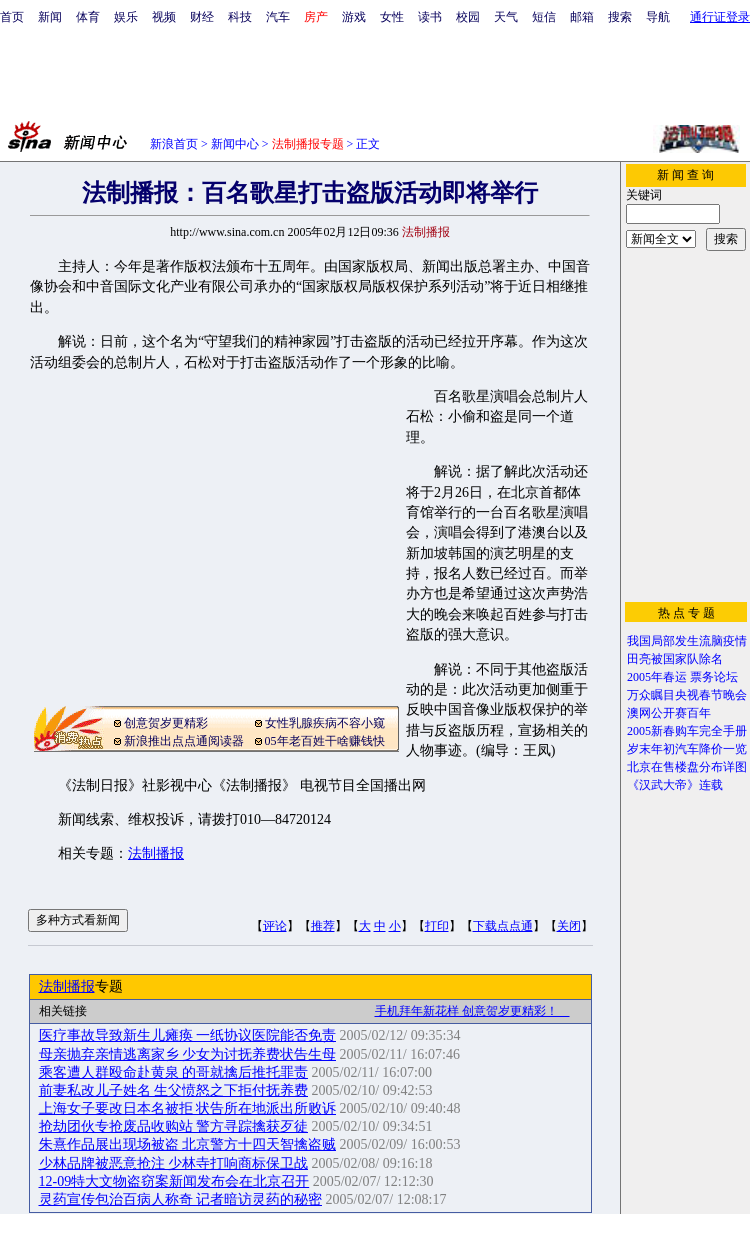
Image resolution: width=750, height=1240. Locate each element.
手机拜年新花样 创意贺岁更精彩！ (472, 1011)
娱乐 (126, 17)
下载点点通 (503, 926)
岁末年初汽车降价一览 (687, 749)
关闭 (569, 926)
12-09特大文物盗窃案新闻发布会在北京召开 (174, 1181)
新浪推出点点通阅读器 (184, 741)
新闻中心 (235, 144)
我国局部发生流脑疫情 (687, 641)
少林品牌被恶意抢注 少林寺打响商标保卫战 (174, 1163)
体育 (88, 17)
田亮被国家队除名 (675, 659)
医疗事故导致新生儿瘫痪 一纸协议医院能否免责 (188, 1035)
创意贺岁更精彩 (166, 723)
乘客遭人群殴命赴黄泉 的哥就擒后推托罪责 (174, 1072)
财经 (202, 17)
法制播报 (156, 853)
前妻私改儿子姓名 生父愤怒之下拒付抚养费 (174, 1090)
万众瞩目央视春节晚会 (687, 695)
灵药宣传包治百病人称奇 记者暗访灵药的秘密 (181, 1199)
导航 (658, 17)
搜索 (620, 17)
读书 (430, 17)
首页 (12, 17)
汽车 (278, 17)
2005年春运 (657, 677)
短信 (544, 17)
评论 (275, 926)
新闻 (50, 17)
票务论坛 (714, 677)
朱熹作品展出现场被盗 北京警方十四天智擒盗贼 (188, 1144)
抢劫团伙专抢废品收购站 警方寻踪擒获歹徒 (174, 1126)
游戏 (354, 17)
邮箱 (582, 17)
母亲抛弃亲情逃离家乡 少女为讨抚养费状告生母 (188, 1054)
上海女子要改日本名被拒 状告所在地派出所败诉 (188, 1108)
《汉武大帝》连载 (675, 785)
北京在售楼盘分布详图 (687, 767)
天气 (506, 17)
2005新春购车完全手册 (687, 731)
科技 (240, 17)
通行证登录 (720, 17)
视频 (164, 17)
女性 (392, 17)
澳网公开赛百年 (669, 713)
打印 (437, 926)
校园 (468, 17)
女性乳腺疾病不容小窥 (325, 723)
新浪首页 (174, 144)
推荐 (323, 926)
